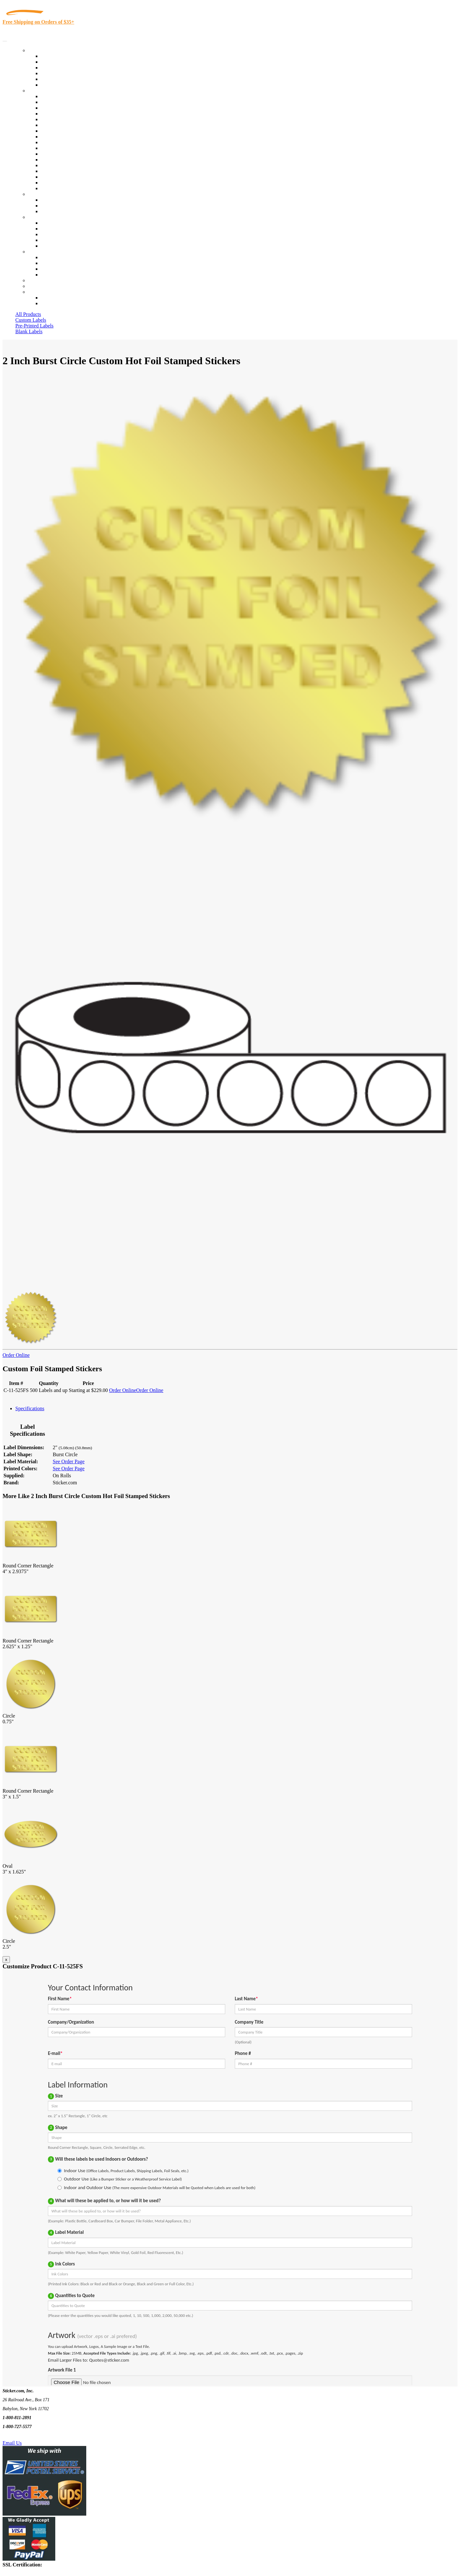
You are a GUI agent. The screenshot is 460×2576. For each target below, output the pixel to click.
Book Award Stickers (62, 188)
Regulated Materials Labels (69, 177)
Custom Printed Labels (64, 62)
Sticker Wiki (53, 234)
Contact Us (39, 251)
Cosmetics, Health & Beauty (70, 131)
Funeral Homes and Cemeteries (73, 182)
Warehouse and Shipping (66, 136)
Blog (46, 228)
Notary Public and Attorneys (70, 125)
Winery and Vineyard (63, 113)
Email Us (12, 2443)
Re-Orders (39, 280)
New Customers (57, 303)
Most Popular (55, 79)
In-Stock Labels (57, 56)
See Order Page (69, 1461)
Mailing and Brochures (64, 154)
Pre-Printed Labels (34, 325)
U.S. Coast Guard (59, 171)
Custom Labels (30, 320)
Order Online (16, 1355)
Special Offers (55, 85)
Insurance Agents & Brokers (70, 108)
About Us (38, 217)
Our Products (41, 50)
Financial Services (60, 148)
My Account (41, 286)
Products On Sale (58, 67)
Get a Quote (53, 205)
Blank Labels (28, 331)
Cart (32, 292)
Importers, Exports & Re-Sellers (74, 119)
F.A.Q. (48, 246)
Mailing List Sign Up (62, 269)
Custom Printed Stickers (66, 142)
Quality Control (57, 102)
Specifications (29, 1408)
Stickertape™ (55, 159)
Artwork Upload (57, 211)
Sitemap (49, 274)
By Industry (40, 90)
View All (50, 96)
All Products (28, 314)
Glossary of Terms (60, 240)
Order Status (53, 263)
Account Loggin (57, 297)
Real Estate (52, 165)
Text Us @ (25, 2435)
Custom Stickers (45, 194)
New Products (55, 73)
